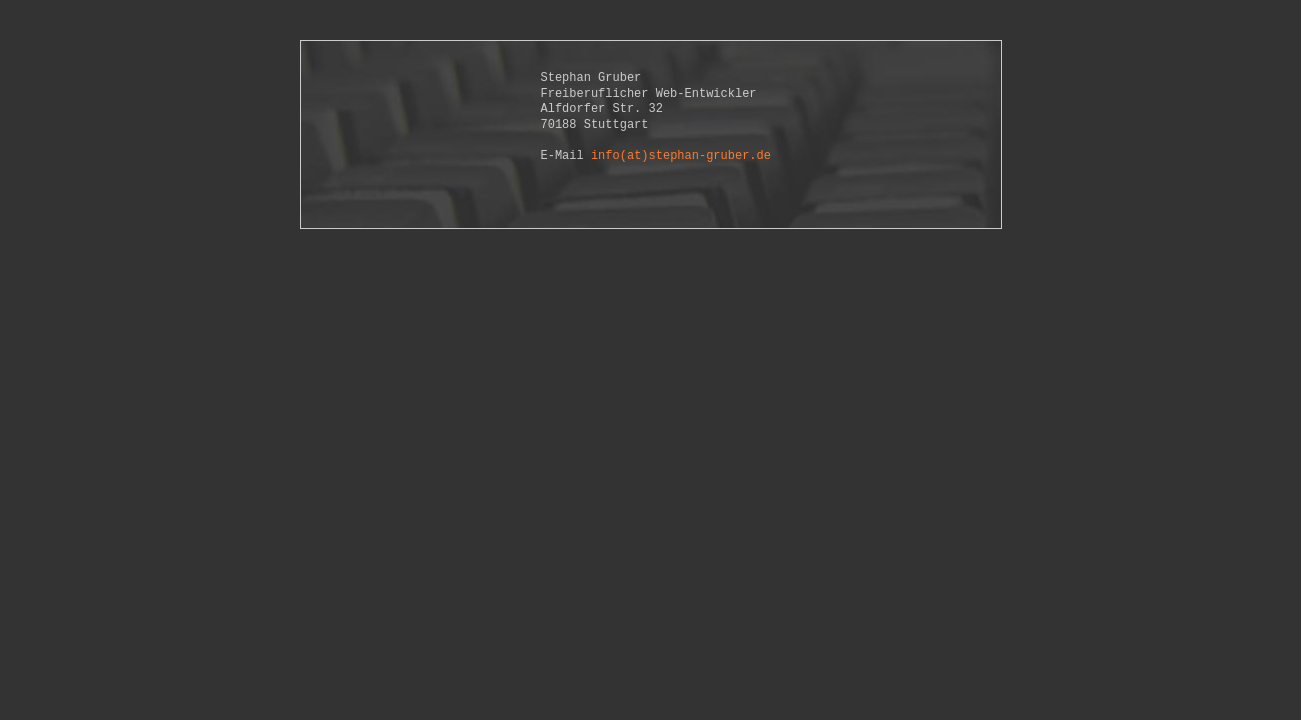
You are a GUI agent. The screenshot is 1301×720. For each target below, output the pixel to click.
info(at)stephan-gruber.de (681, 156)
